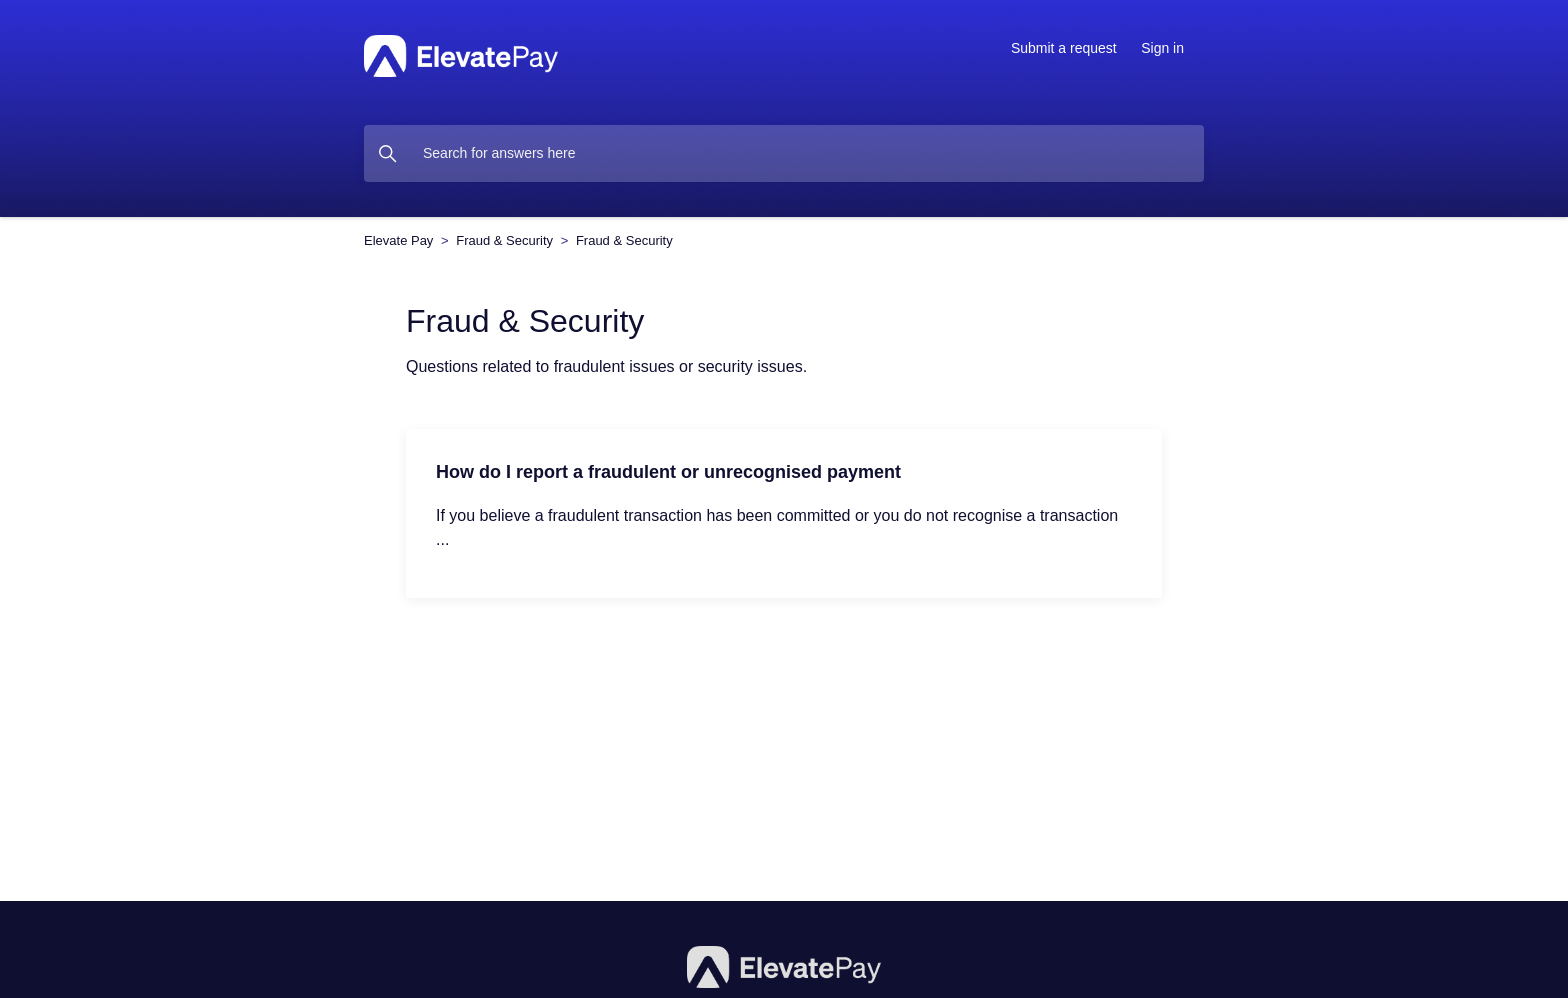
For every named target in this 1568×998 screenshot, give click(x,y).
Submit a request (1064, 48)
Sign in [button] (1162, 48)
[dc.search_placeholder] (784, 153)
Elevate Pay (398, 240)
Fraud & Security (504, 240)
